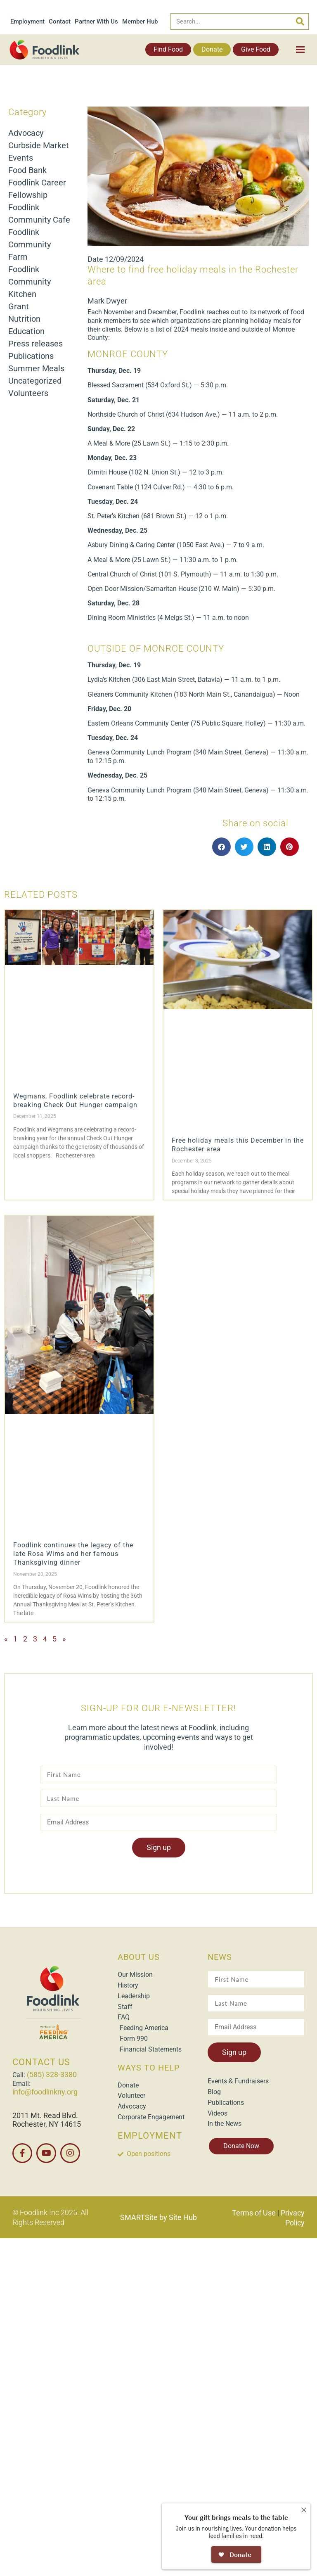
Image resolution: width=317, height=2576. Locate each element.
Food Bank (27, 170)
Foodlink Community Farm (29, 244)
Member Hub (140, 21)
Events (20, 158)
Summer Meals (36, 368)
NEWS (220, 1957)
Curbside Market (38, 145)
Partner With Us (96, 21)
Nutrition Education (26, 325)
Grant (18, 306)
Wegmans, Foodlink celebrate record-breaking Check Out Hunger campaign (75, 1100)
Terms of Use (254, 2213)
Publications (31, 356)
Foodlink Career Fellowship (37, 189)
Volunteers (28, 393)
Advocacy (25, 133)
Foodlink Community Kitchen (29, 281)
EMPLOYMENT (150, 2135)
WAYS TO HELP (149, 2068)
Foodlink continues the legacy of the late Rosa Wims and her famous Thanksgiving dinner (73, 1553)
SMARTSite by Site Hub (158, 2217)
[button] (221, 846)
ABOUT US (139, 1957)
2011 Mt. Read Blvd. (45, 2115)
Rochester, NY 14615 (46, 2124)
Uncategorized (35, 381)
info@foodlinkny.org (45, 2091)
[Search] (300, 21)
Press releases (35, 344)
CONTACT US (41, 2062)
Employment (27, 21)
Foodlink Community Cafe (39, 213)
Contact (60, 21)
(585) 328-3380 (52, 2074)
